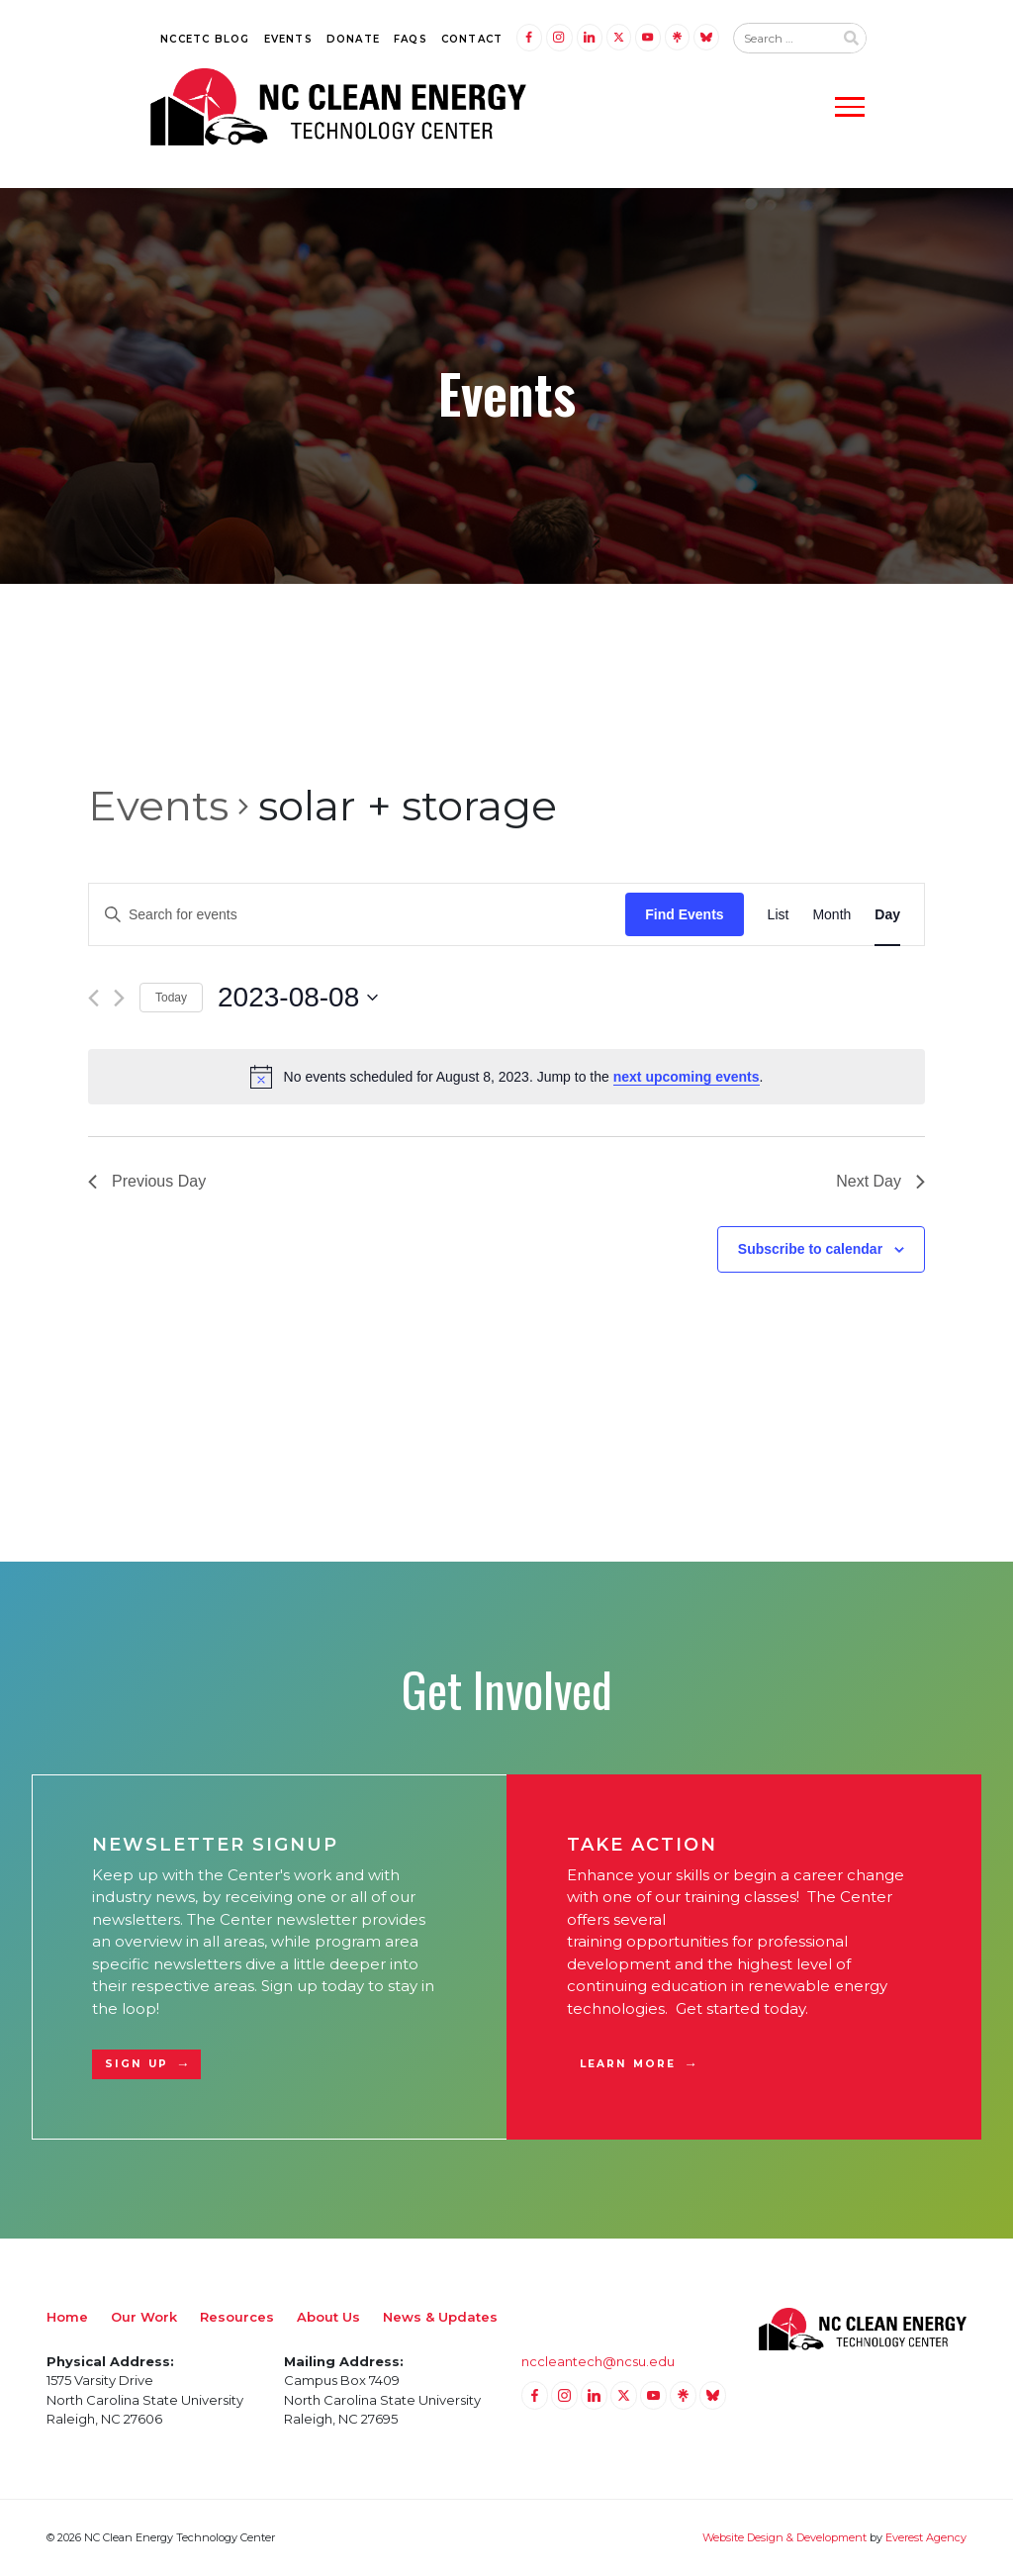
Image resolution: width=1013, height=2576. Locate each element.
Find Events (684, 914)
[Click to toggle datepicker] (298, 997)
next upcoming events (686, 1077)
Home (67, 2317)
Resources (237, 2317)
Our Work (144, 2317)
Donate (353, 39)
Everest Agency (926, 2537)
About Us (328, 2317)
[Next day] (119, 998)
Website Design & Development (784, 2537)
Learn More (628, 2063)
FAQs (410, 39)
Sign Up (136, 2063)
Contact (472, 39)
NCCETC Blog (204, 39)
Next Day (880, 1181)
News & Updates (440, 2317)
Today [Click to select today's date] (171, 997)
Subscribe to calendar (810, 1249)
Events (288, 39)
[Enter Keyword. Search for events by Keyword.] (357, 915)
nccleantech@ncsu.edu (598, 2361)
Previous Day (147, 1181)
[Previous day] (93, 998)
